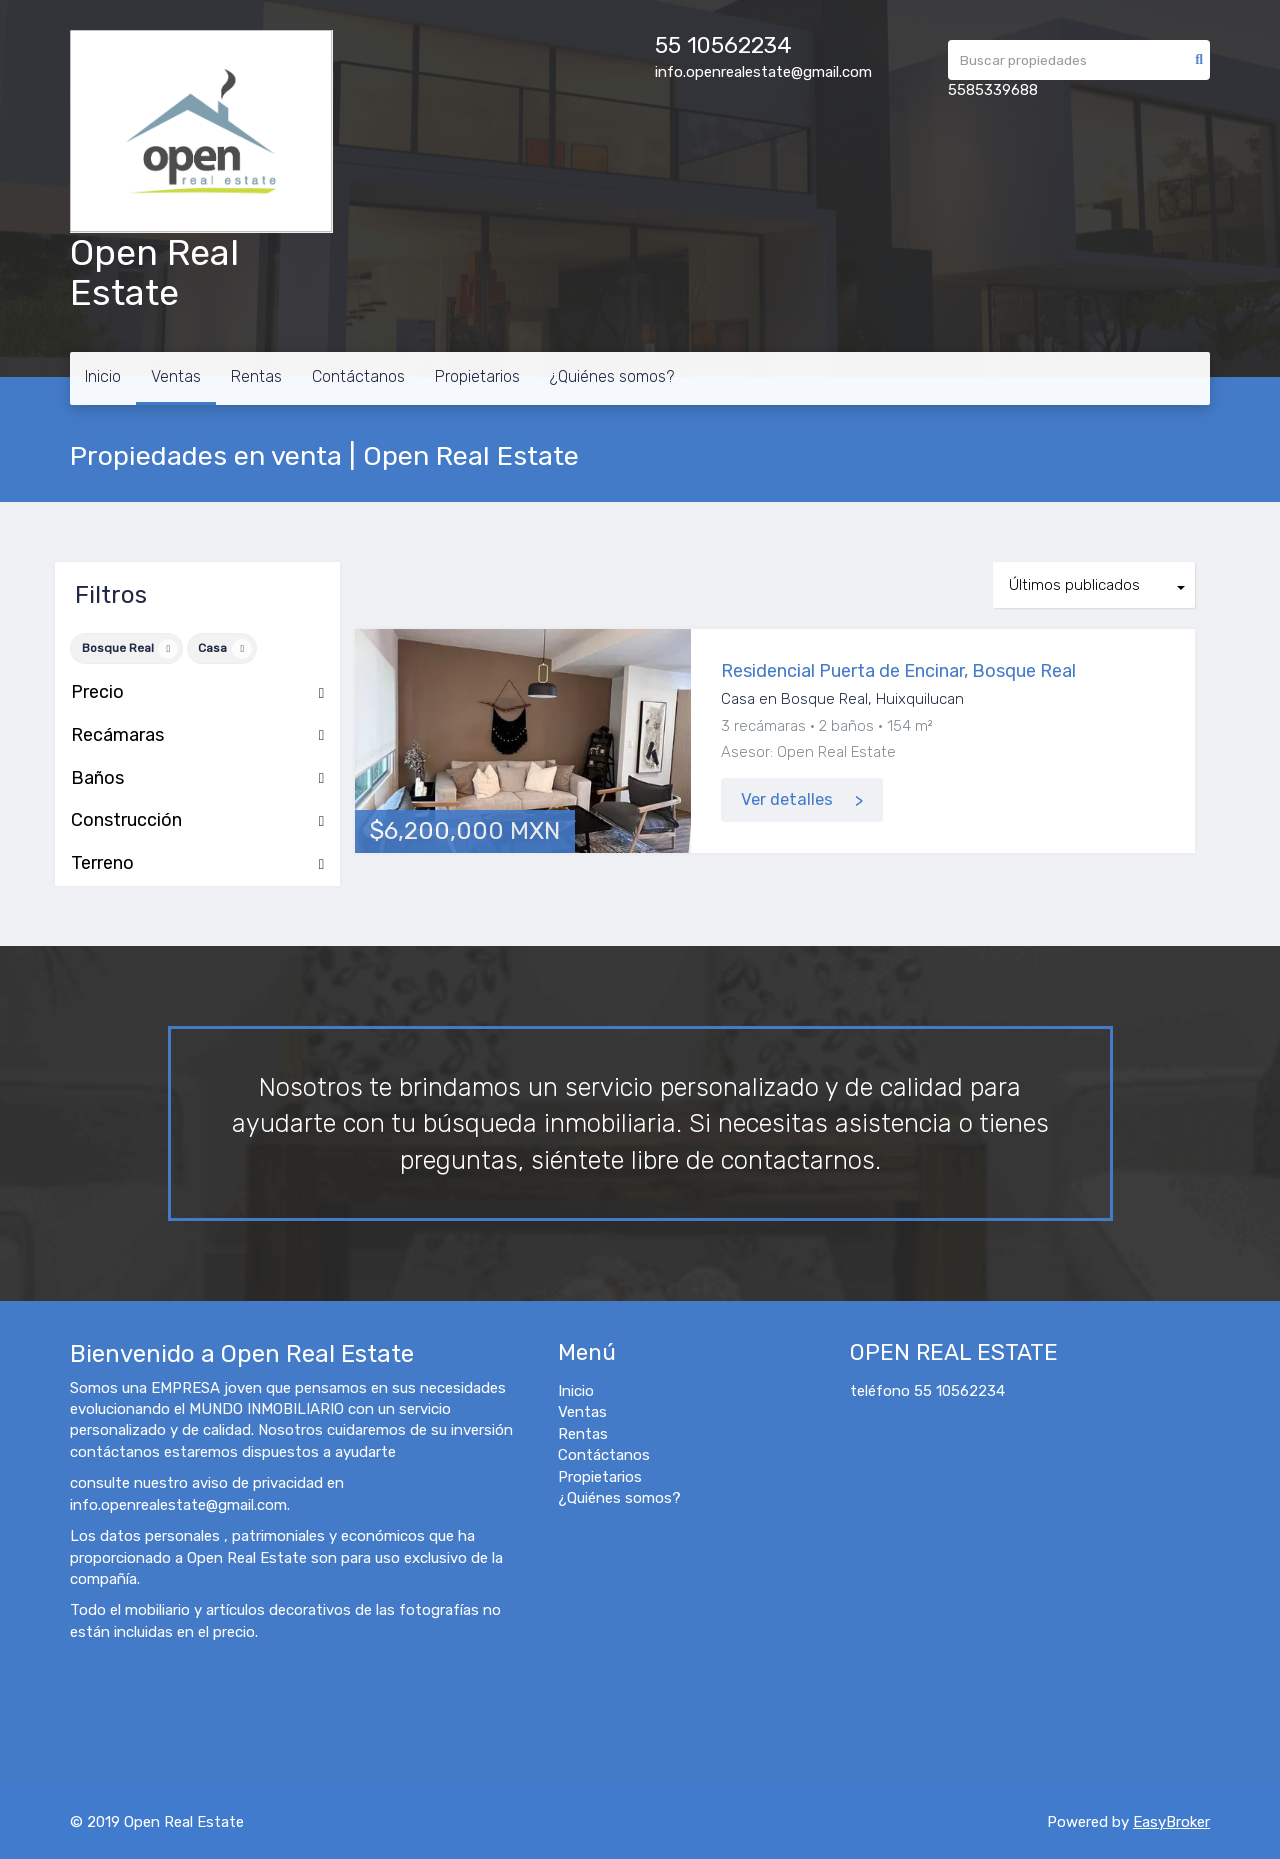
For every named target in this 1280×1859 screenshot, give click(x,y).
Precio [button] (197, 693)
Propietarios (477, 376)
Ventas (176, 376)
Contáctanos (358, 376)
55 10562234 (723, 45)
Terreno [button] (197, 864)
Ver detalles (787, 799)
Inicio (103, 376)
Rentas (256, 376)
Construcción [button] (197, 821)
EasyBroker (1171, 1822)
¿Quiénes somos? (612, 376)
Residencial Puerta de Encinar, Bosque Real (898, 671)
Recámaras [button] (197, 736)
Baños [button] (197, 779)
